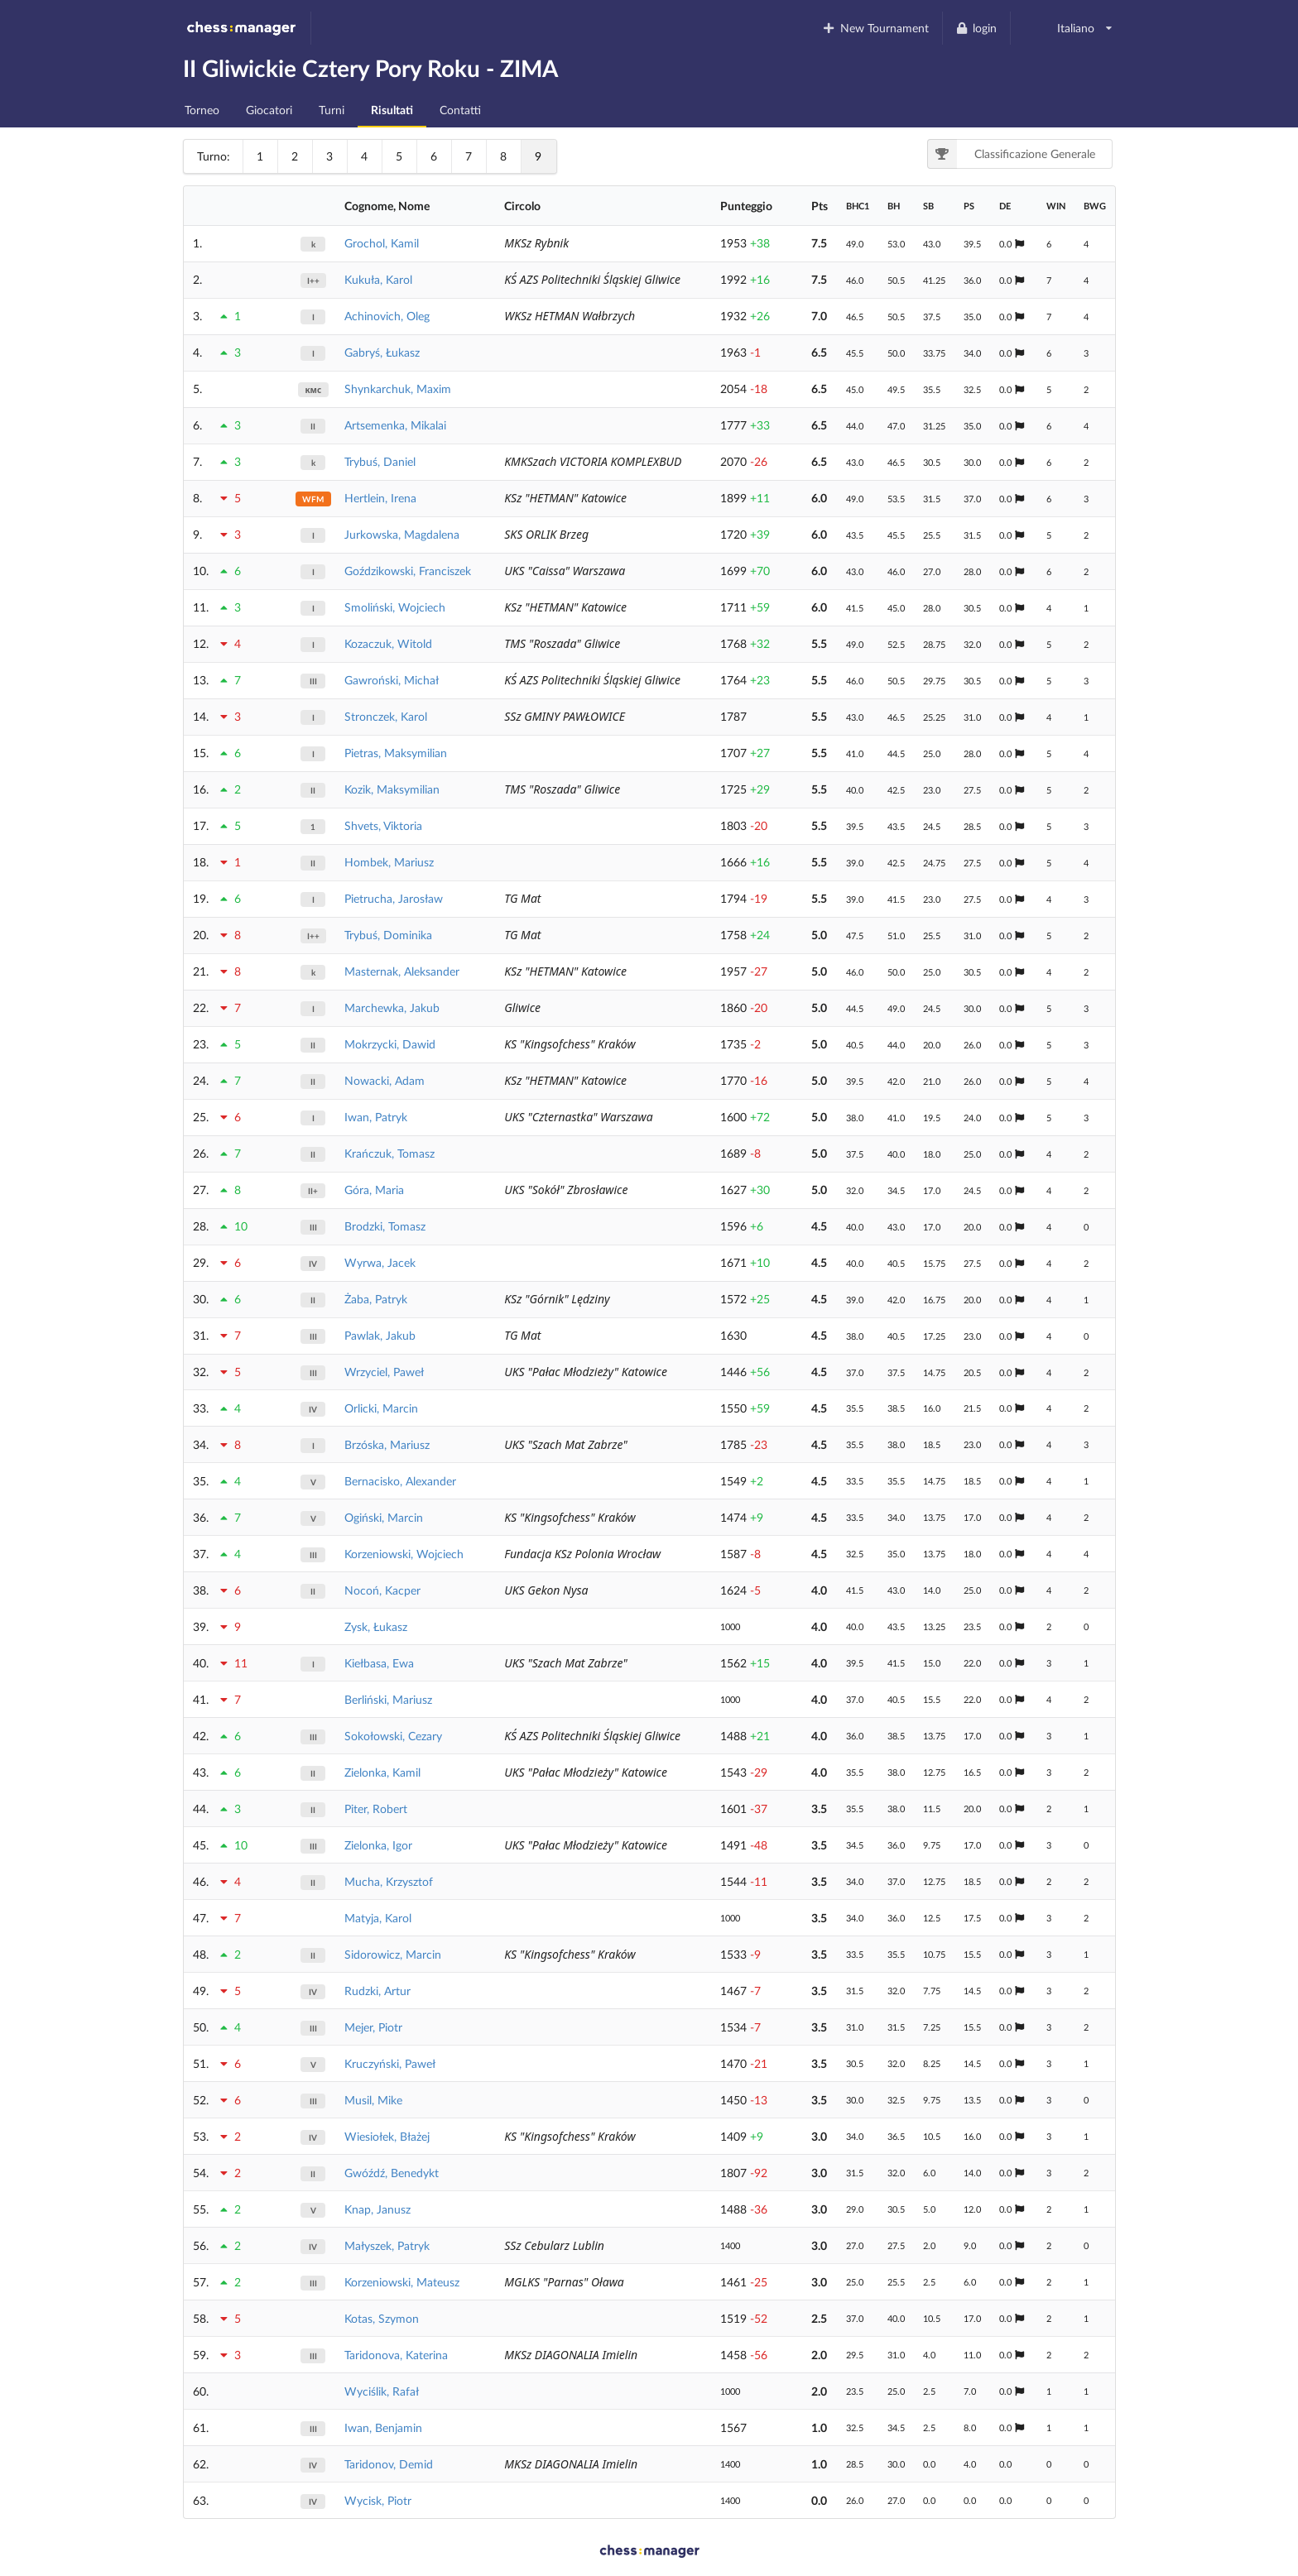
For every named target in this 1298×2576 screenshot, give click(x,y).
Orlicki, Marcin (381, 1408)
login (976, 28)
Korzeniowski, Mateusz (401, 2282)
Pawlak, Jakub (380, 1335)
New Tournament (875, 28)
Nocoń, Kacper (382, 1590)
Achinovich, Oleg (387, 316)
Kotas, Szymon (381, 2318)
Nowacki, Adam (384, 1080)
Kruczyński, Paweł (389, 2063)
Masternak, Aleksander (401, 971)
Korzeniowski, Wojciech (404, 1554)
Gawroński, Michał (391, 680)
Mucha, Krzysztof (388, 1881)
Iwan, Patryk (375, 1117)
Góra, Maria (374, 1189)
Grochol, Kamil (381, 243)
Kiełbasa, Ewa (379, 1663)
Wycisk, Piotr (377, 2500)
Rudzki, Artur (377, 1991)
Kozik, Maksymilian (392, 789)
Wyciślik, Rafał (381, 2391)
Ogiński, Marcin (383, 1517)
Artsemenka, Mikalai (395, 425)
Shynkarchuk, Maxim (397, 388)
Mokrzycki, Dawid (389, 1044)
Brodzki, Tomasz (384, 1226)
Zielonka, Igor (378, 1845)
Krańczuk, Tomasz (389, 1153)
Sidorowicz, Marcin (392, 1954)
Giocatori (269, 110)
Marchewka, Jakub (392, 1007)
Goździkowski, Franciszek (407, 571)
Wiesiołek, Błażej (387, 2136)
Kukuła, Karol (378, 279)
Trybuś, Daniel (380, 461)
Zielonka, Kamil (382, 1772)
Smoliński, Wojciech (394, 607)
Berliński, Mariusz (388, 1699)
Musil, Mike (373, 2100)
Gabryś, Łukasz (382, 352)
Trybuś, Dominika (388, 935)
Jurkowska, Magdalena (401, 534)
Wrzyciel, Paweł (384, 1372)
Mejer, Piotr (373, 2027)
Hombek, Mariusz (389, 862)
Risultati (392, 110)
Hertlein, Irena (380, 498)
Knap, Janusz (377, 2209)
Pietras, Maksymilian (395, 753)
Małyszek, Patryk (387, 2245)
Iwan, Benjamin (383, 2427)
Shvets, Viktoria (383, 825)
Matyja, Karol (377, 1918)
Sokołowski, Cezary (393, 1736)
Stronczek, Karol (385, 716)
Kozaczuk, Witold (388, 643)
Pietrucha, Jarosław (393, 898)
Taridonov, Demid (388, 2464)
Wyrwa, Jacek (380, 1262)
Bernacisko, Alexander (400, 1481)
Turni (331, 110)
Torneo (202, 110)
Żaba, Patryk (375, 1299)
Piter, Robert (375, 1808)
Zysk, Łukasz (375, 1626)
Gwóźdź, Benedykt (391, 2173)
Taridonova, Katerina (396, 2355)
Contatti (460, 110)
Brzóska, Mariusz (387, 1444)
